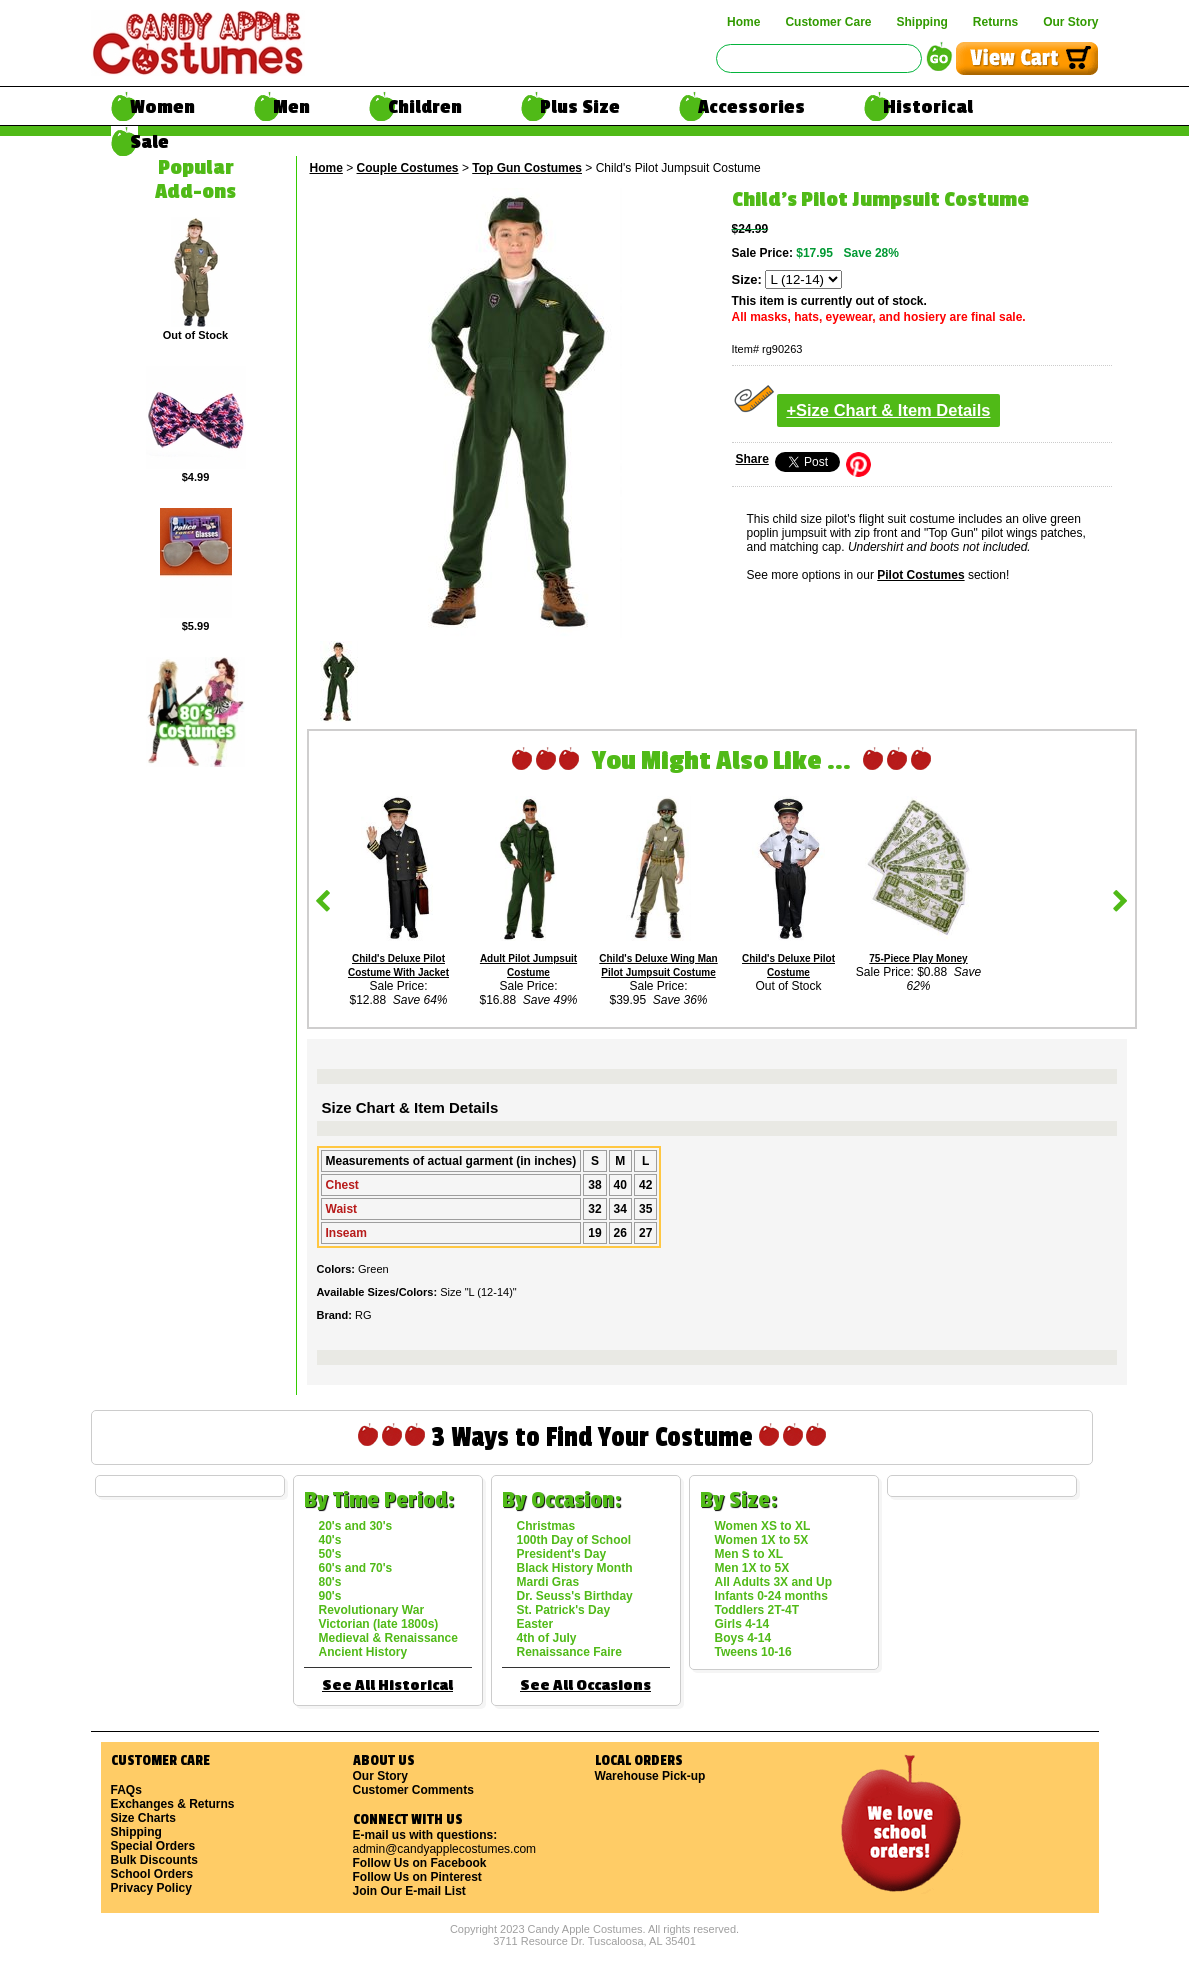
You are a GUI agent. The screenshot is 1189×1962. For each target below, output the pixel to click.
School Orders (152, 1874)
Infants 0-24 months (771, 1596)
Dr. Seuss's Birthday (575, 1596)
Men (291, 107)
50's (330, 1554)
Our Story (1070, 22)
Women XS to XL (763, 1526)
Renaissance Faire (569, 1652)
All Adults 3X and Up (774, 1582)
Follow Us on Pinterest (417, 1877)
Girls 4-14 (742, 1624)
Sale (149, 142)
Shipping (921, 22)
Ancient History (363, 1652)
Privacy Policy (151, 1888)
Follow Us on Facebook (420, 1863)
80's (330, 1582)
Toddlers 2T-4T (757, 1610)
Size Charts (143, 1818)
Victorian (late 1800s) (379, 1624)
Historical (928, 107)
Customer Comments (413, 1790)
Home (743, 22)
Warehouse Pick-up (650, 1776)
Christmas (546, 1526)
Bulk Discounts (154, 1860)
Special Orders (153, 1846)
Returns (995, 22)
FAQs (126, 1790)
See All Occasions (585, 1685)
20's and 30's (356, 1526)
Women (162, 107)
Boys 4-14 (743, 1638)
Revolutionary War (372, 1610)
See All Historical (387, 1685)
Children (425, 107)
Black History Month (575, 1568)
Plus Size (580, 107)
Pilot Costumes (920, 575)
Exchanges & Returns (173, 1804)
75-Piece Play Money (918, 958)
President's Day (562, 1554)
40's (330, 1540)
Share (752, 459)
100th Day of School (574, 1540)
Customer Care (828, 22)
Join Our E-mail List (409, 1891)
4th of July (547, 1638)
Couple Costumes (408, 168)
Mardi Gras (548, 1582)
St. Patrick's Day (564, 1610)
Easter (535, 1624)
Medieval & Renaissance (388, 1638)
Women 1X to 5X (762, 1540)
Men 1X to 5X (752, 1568)
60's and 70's (356, 1568)
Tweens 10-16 (753, 1652)
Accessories (751, 107)
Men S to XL (749, 1554)
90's (330, 1596)
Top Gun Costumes (527, 168)
